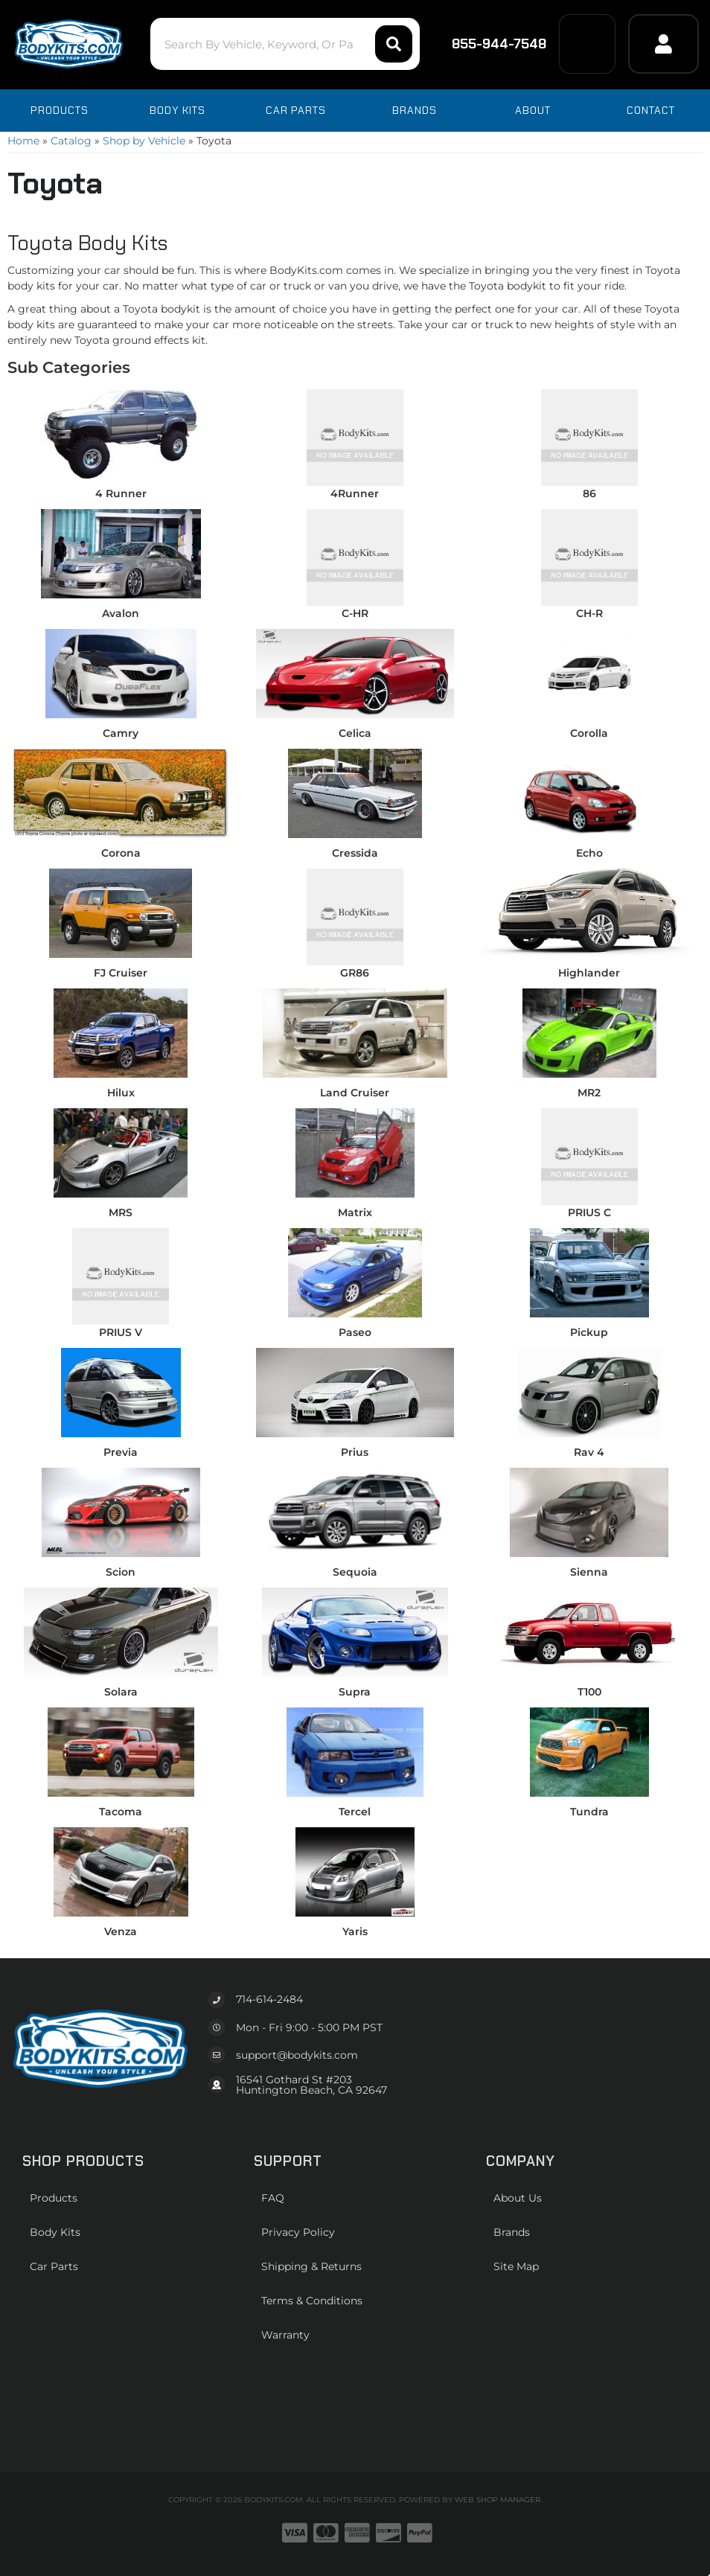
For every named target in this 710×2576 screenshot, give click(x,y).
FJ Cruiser (120, 972)
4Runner (354, 493)
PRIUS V (120, 1332)
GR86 (354, 972)
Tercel (355, 1811)
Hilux (121, 1092)
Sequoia (355, 1572)
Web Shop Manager (497, 2500)
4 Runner (121, 493)
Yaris (355, 1931)
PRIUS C (589, 1212)
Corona (121, 853)
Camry (120, 733)
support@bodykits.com (297, 2055)
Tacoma (120, 1811)
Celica (355, 733)
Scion (120, 1572)
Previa (120, 1452)
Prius (354, 1452)
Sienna (589, 1572)
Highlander (589, 972)
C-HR (355, 613)
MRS (120, 1212)
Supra (355, 1691)
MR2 (589, 1092)
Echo (589, 853)
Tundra (589, 1811)
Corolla (589, 733)
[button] (281, 44)
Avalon (120, 613)
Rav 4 (589, 1452)
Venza (120, 1931)
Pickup (589, 1332)
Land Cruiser (354, 1092)
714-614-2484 (269, 1999)
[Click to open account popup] (663, 44)
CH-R (589, 613)
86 (589, 493)
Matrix (355, 1212)
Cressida (355, 853)
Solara (121, 1691)
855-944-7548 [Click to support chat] (488, 44)
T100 (589, 1691)
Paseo (355, 1332)
